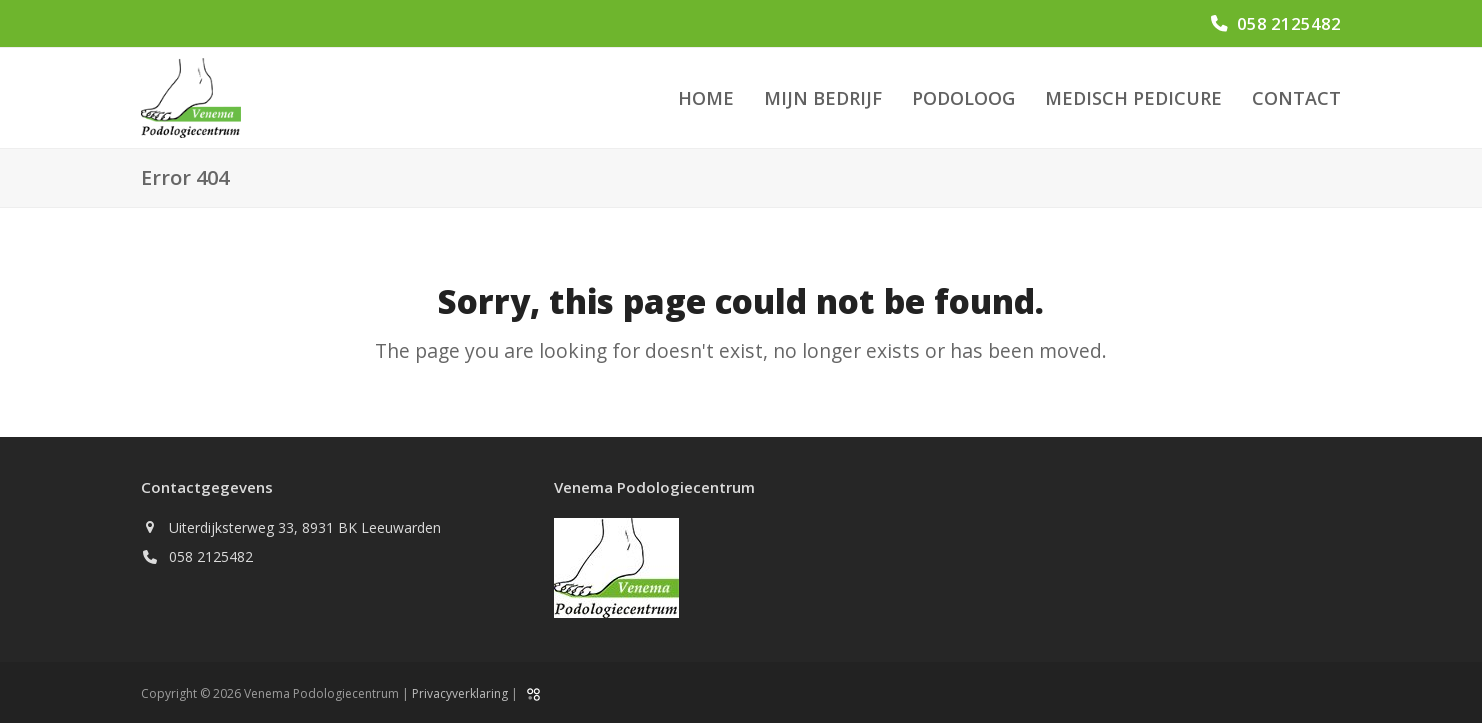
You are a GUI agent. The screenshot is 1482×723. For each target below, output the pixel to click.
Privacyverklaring (460, 693)
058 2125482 (1289, 23)
